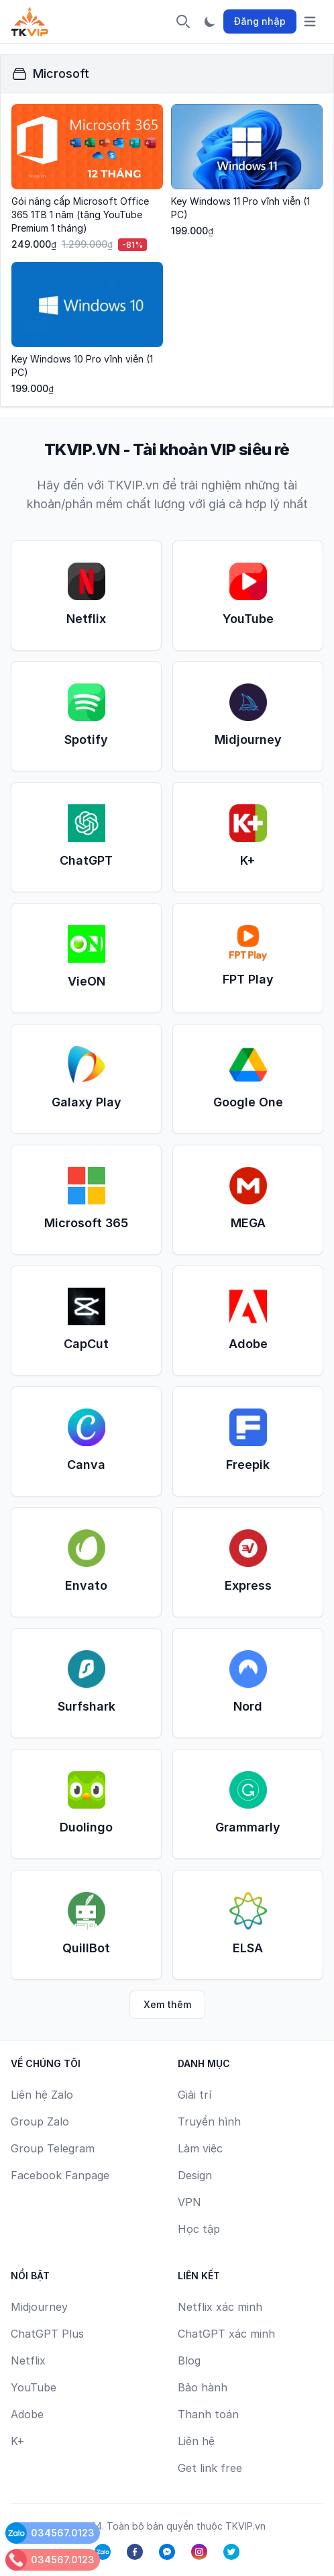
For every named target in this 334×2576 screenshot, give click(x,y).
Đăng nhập (260, 21)
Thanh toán (208, 2414)
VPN (189, 2202)
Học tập (199, 2229)
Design (195, 2175)
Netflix (28, 2360)
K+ (18, 2441)
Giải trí (194, 2094)
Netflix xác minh (220, 2306)
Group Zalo (40, 2121)
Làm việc (200, 2148)
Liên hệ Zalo (42, 2094)
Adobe (27, 2414)
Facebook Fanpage (60, 2175)
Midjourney (39, 2306)
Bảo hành (202, 2387)
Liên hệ (196, 2441)
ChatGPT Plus (47, 2333)
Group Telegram (53, 2148)
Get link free (210, 2468)
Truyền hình (209, 2121)
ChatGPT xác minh (226, 2333)
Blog (189, 2360)
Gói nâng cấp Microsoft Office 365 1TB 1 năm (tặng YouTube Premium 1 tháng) (80, 214)
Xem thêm (167, 2004)
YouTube (33, 2387)
